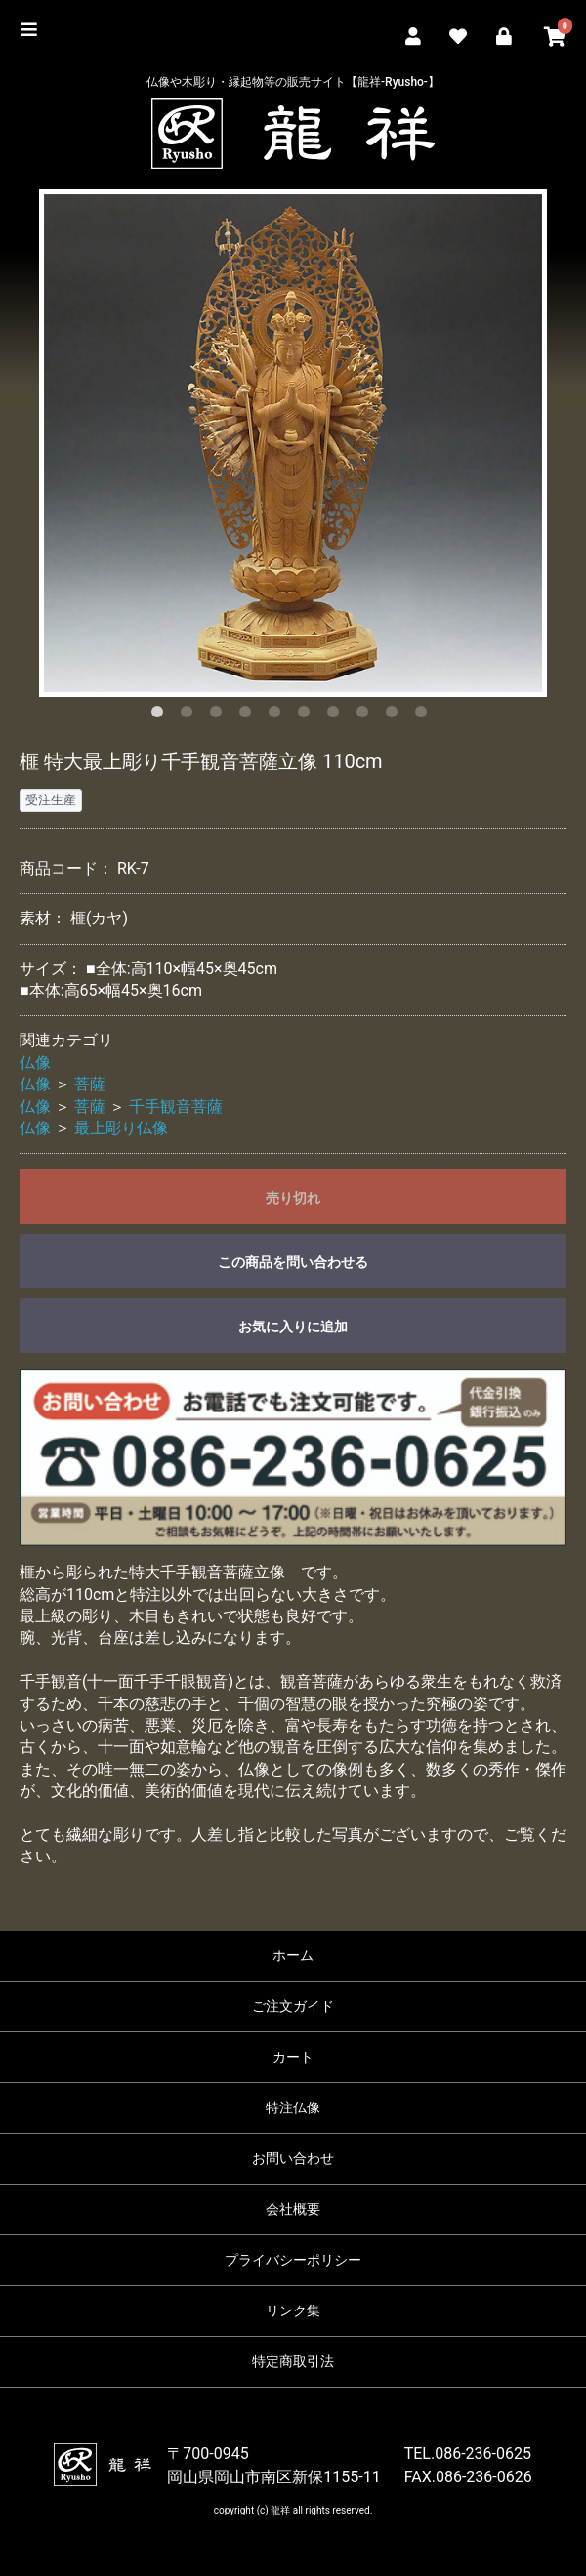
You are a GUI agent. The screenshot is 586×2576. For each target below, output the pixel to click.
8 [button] (366, 715)
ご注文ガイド (293, 2006)
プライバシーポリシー (293, 2260)
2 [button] (190, 715)
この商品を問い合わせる (293, 1262)
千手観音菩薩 (176, 1106)
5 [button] (278, 715)
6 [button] (307, 715)
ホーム (293, 1955)
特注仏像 (293, 2107)
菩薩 (89, 1084)
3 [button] (220, 715)
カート (293, 2057)
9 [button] (395, 715)
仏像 (35, 1062)
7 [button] (337, 715)
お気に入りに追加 (293, 1326)
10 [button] (425, 715)
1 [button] (161, 715)
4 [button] (249, 715)
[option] (293, 443)
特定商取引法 (293, 2361)
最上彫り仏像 (121, 1128)
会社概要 (293, 2209)
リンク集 (293, 2310)
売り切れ (293, 1198)
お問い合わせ (293, 2158)
